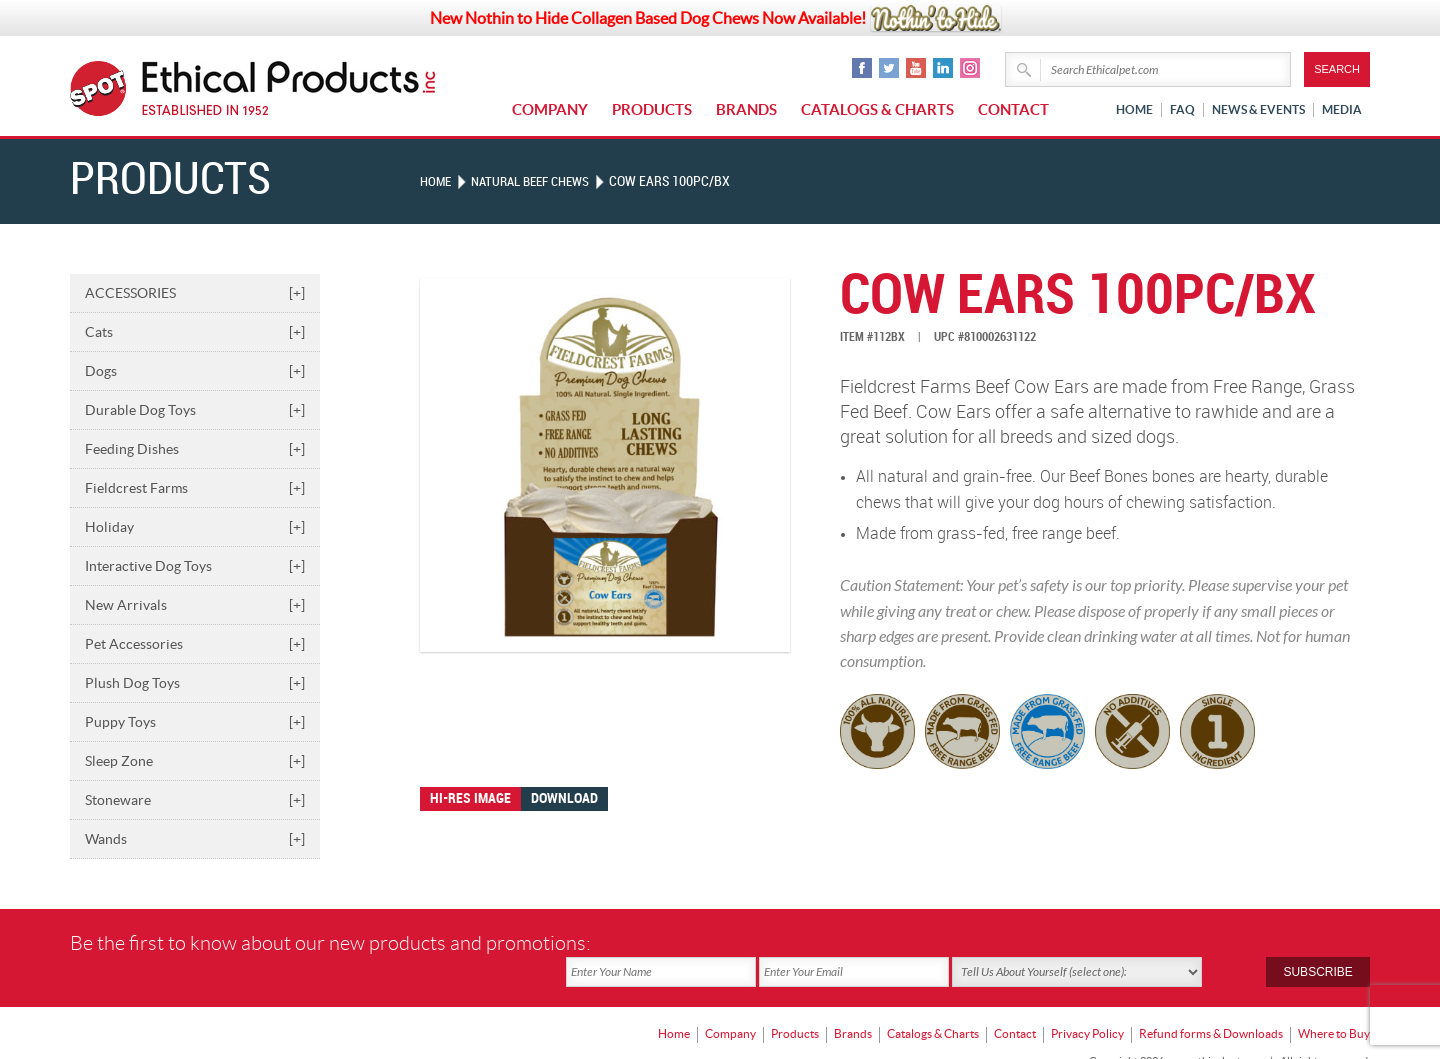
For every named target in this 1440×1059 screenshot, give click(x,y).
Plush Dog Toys (195, 683)
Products (652, 109)
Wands (195, 839)
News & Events (1258, 109)
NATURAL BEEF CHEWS (539, 181)
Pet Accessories (195, 644)
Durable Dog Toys (195, 410)
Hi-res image (470, 798)
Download (564, 798)
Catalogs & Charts (877, 109)
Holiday (195, 527)
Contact (1013, 109)
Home (1134, 109)
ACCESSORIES (195, 293)
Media (1342, 109)
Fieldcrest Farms (195, 488)
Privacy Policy (1087, 1004)
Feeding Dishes (195, 449)
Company (550, 109)
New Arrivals (195, 605)
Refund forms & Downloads (1211, 1004)
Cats (195, 332)
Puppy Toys (195, 722)
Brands (746, 109)
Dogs (195, 371)
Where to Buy (1334, 1004)
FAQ (1182, 109)
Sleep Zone (195, 761)
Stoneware (195, 800)
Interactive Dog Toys (195, 566)
